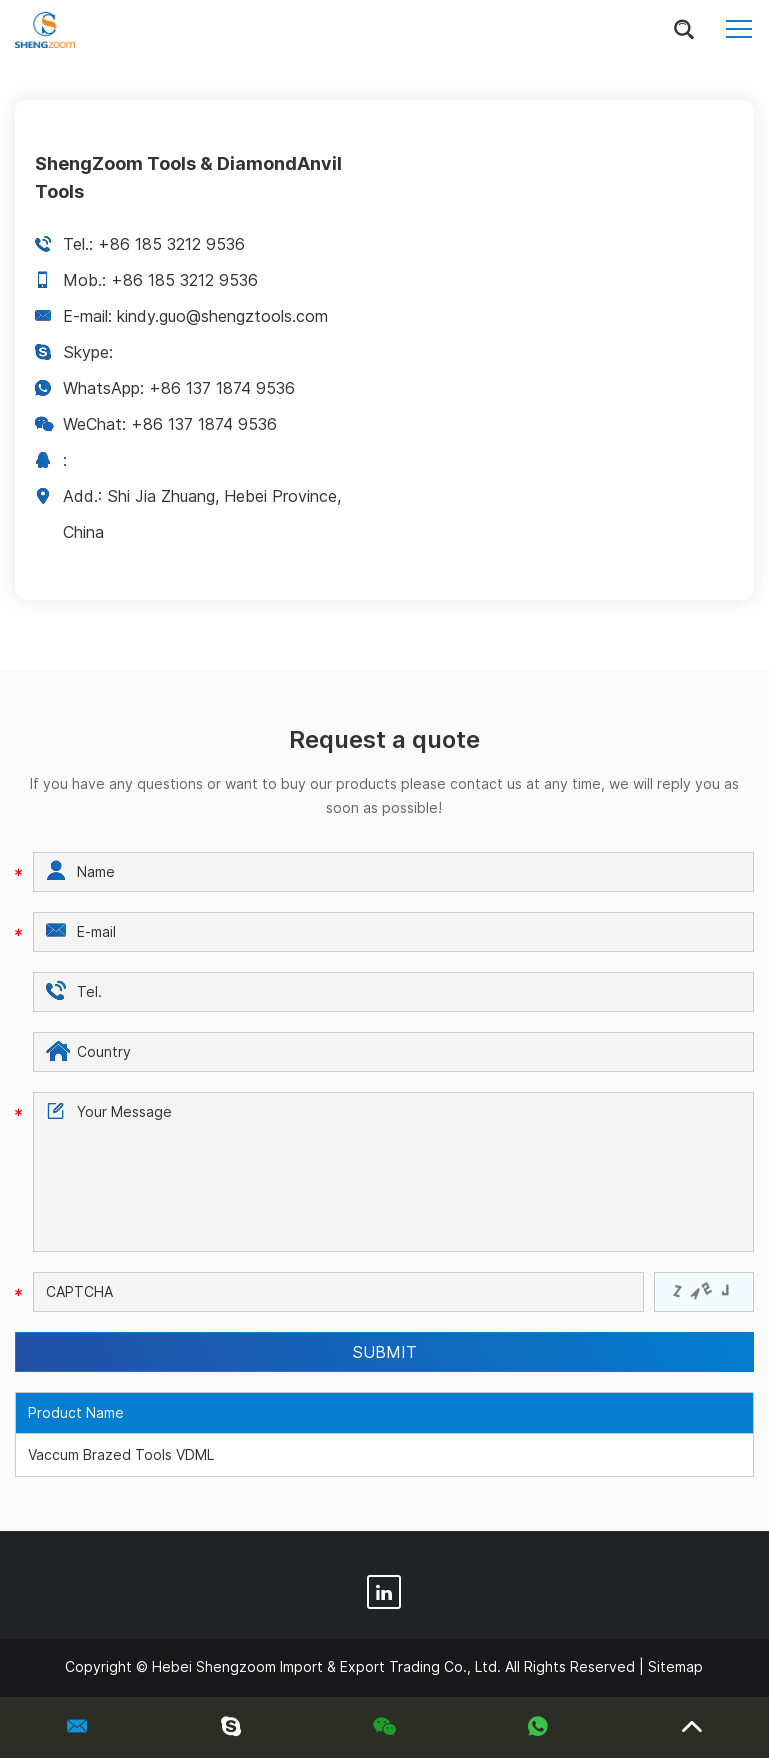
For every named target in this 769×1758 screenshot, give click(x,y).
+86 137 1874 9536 (222, 388)
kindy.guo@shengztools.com (222, 316)
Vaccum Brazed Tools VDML (121, 1454)
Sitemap (675, 1666)
